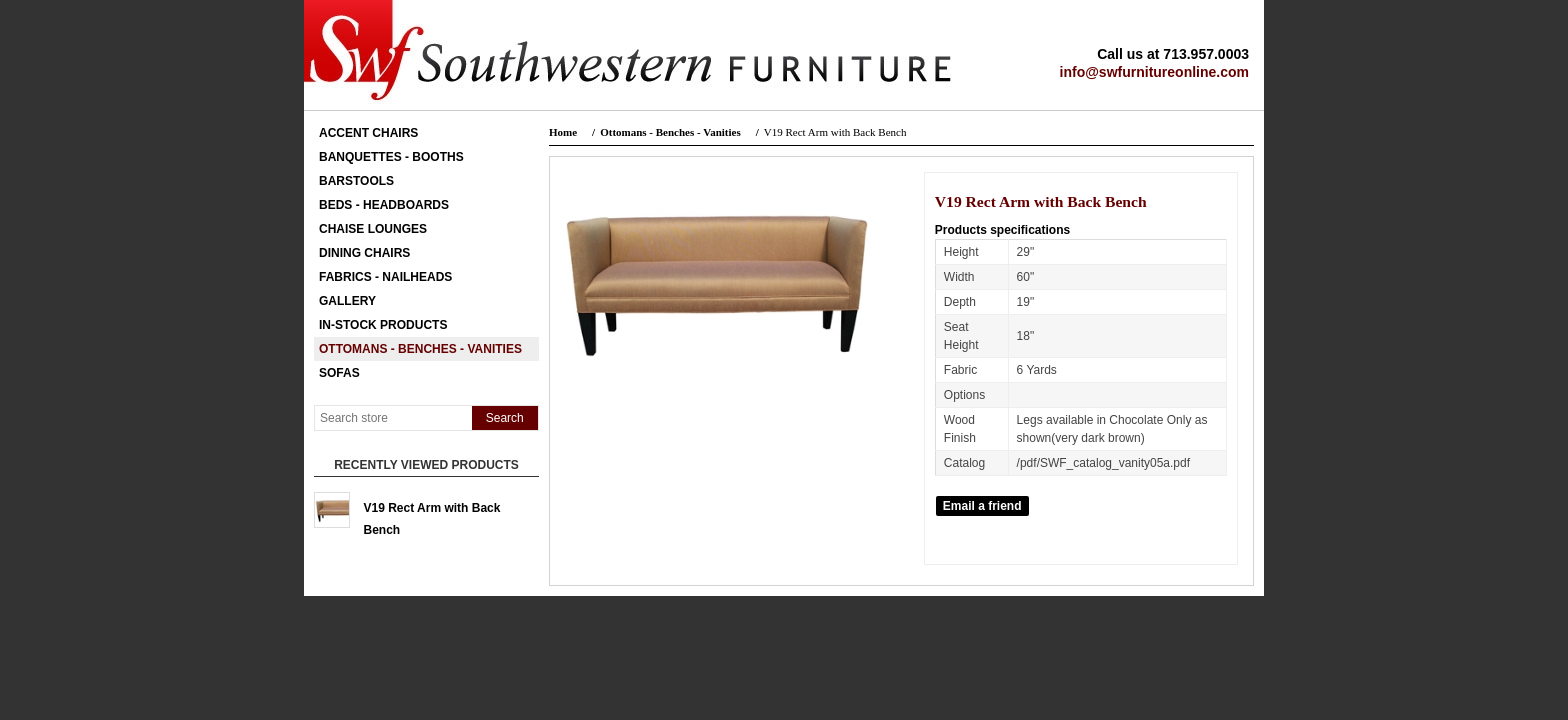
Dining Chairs (364, 253)
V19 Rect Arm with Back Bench (432, 514)
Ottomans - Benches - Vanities (420, 349)
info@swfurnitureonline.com (1154, 72)
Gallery (347, 301)
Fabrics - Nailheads (385, 277)
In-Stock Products (383, 325)
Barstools (356, 181)
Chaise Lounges (373, 229)
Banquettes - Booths (391, 157)
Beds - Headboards (384, 205)
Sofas (339, 373)
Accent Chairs (368, 133)
